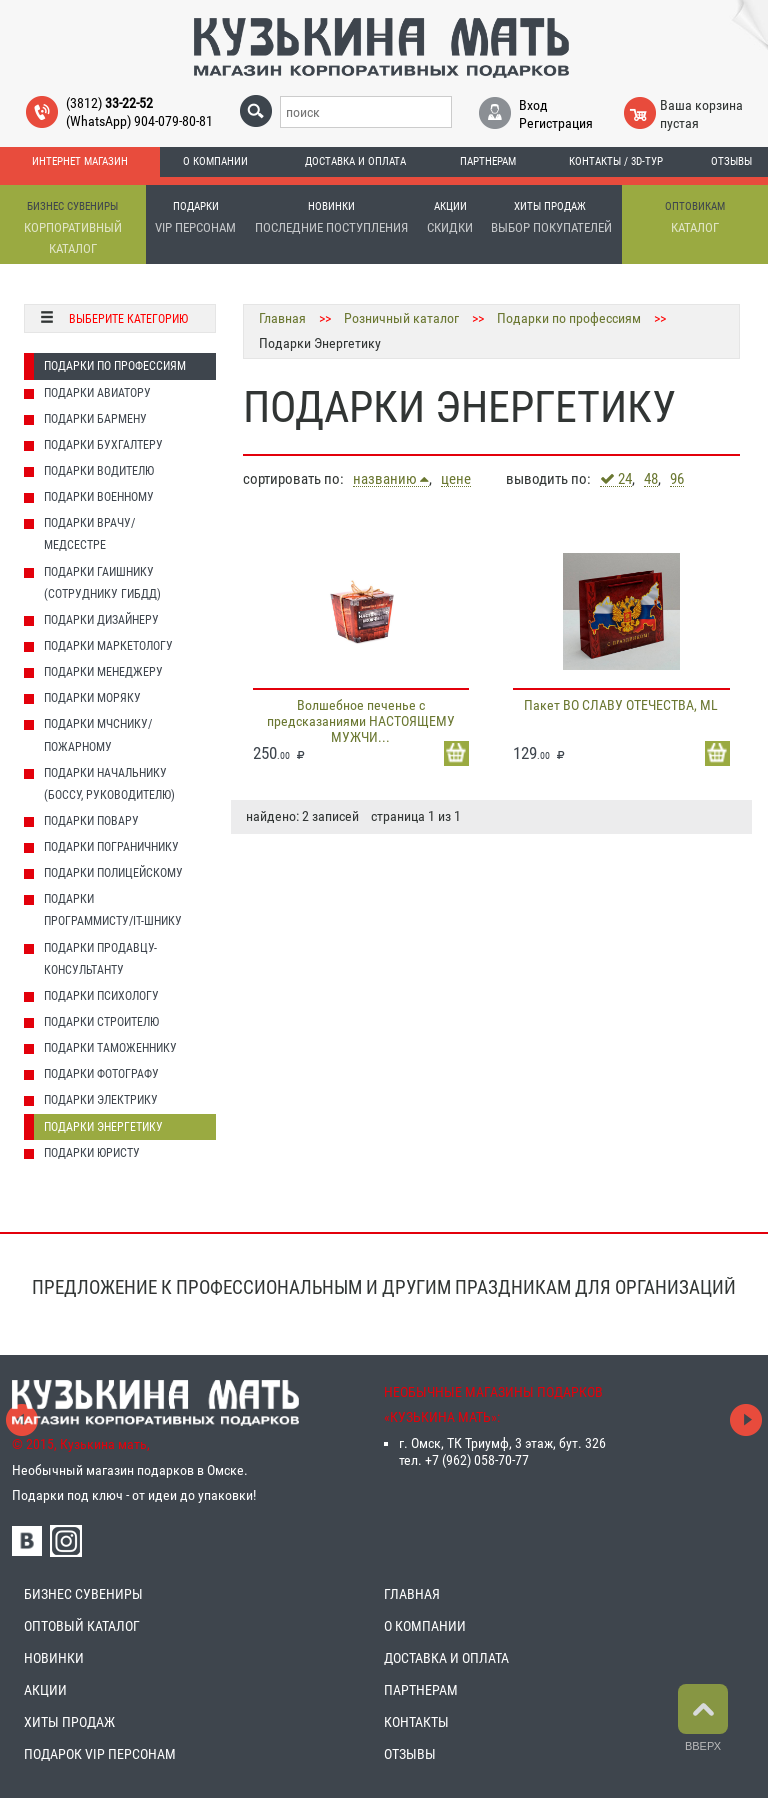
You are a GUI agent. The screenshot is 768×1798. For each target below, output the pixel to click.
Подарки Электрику (101, 1100)
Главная (282, 318)
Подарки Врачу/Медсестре (89, 534)
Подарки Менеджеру (103, 672)
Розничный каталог (401, 318)
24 (616, 479)
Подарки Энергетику (103, 1127)
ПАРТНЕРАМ (421, 1690)
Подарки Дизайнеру (101, 620)
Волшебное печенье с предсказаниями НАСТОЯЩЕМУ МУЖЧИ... (361, 721)
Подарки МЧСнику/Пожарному (98, 735)
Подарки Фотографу (101, 1074)
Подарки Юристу (92, 1153)
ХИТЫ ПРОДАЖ (69, 1722)
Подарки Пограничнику (111, 847)
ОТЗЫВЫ (410, 1754)
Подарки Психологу (101, 996)
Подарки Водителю (99, 471)
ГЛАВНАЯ (412, 1594)
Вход (533, 105)
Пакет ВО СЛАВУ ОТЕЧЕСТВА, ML (621, 705)
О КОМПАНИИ (425, 1626)
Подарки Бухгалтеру (103, 445)
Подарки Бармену (95, 419)
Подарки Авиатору (97, 393)
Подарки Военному (99, 497)
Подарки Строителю (101, 1022)
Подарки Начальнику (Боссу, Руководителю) (109, 784)
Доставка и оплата (355, 161)
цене (456, 479)
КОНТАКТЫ (416, 1722)
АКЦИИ (45, 1690)
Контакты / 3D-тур (616, 161)
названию (391, 479)
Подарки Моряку (92, 698)
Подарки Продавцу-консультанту (100, 959)
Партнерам (488, 161)
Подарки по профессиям (115, 366)
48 (651, 479)
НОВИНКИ (54, 1658)
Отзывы (731, 161)
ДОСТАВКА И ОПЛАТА (446, 1658)
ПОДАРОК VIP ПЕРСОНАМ (100, 1754)
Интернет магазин (80, 161)
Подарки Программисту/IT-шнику (113, 910)
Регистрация (556, 123)
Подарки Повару (91, 821)
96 (677, 479)
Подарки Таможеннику (110, 1048)
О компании (215, 161)
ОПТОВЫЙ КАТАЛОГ (82, 1626)
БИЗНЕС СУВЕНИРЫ (83, 1594)
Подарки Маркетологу (108, 646)
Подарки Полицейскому (113, 873)
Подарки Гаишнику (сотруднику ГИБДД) (102, 583)
